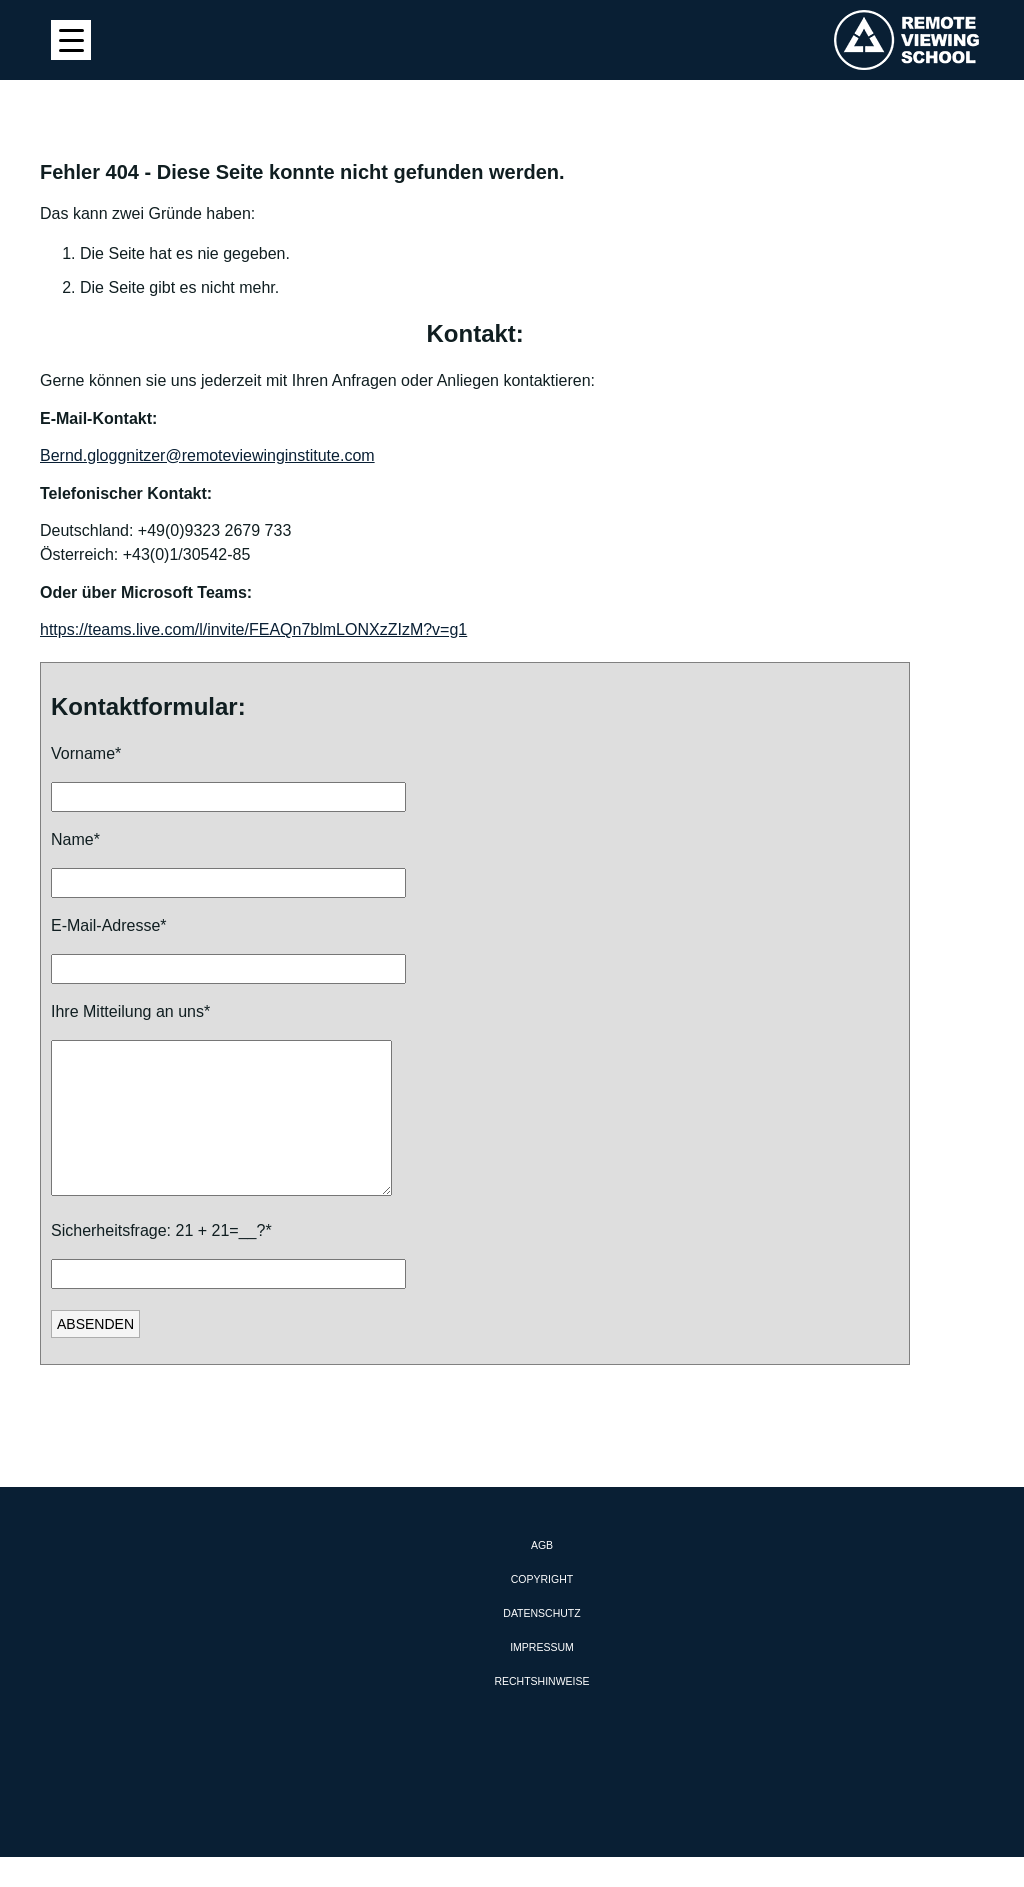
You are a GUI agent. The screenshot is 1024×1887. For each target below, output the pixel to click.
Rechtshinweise (541, 1711)
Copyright (542, 1609)
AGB (542, 1575)
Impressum (542, 1677)
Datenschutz (541, 1643)
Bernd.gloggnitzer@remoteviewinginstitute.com (207, 455)
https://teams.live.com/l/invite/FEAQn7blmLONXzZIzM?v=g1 (253, 629)
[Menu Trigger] (71, 40)
